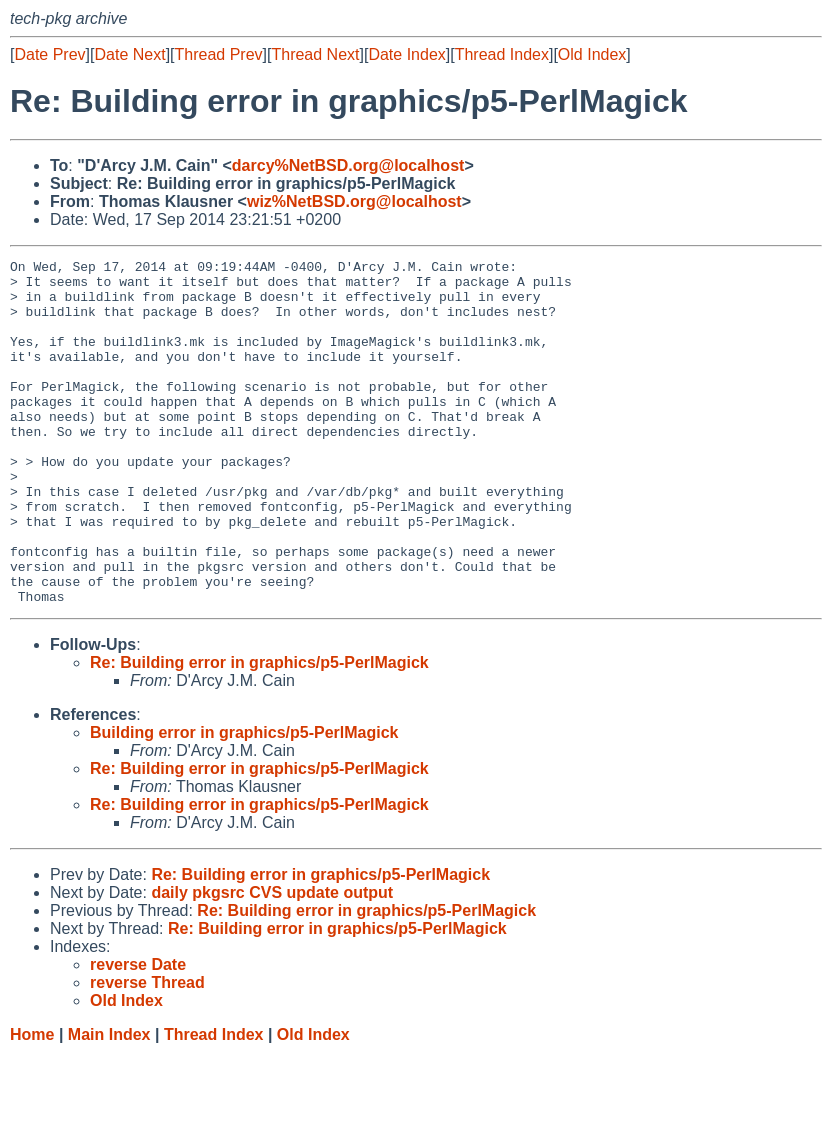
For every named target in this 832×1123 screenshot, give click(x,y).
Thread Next (315, 54)
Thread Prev (219, 54)
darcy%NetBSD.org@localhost (348, 165)
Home (32, 1103)
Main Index (109, 1103)
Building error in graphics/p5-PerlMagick (244, 801)
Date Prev (49, 54)
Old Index (592, 54)
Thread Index (502, 54)
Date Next (129, 54)
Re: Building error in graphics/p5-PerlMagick (259, 731)
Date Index (406, 54)
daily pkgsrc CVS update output (272, 961)
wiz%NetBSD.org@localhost (354, 201)
